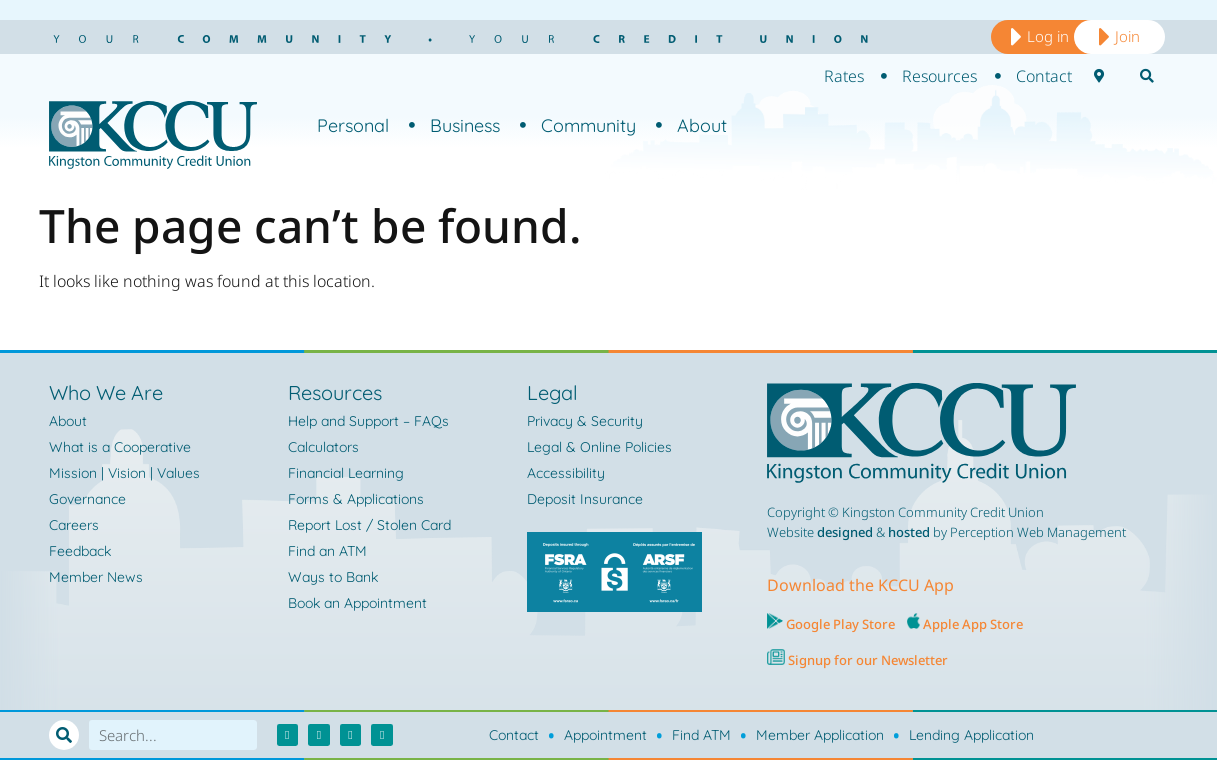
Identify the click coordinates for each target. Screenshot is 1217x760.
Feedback (80, 551)
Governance (87, 499)
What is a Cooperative (120, 447)
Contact (514, 735)
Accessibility (566, 473)
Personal (353, 125)
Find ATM (701, 735)
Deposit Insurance (585, 499)
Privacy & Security (585, 421)
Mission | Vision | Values (124, 473)
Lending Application (971, 735)
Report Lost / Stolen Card (369, 525)
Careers (74, 525)
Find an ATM (327, 551)
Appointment (605, 735)
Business (454, 125)
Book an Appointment (357, 603)
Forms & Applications (356, 499)
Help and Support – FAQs (368, 421)
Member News (96, 577)
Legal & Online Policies (599, 447)
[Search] (64, 735)
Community (578, 125)
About (691, 125)
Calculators (323, 447)
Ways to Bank (333, 577)
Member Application (820, 735)
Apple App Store (973, 624)
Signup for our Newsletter (866, 660)
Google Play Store (839, 624)
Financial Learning (346, 473)
